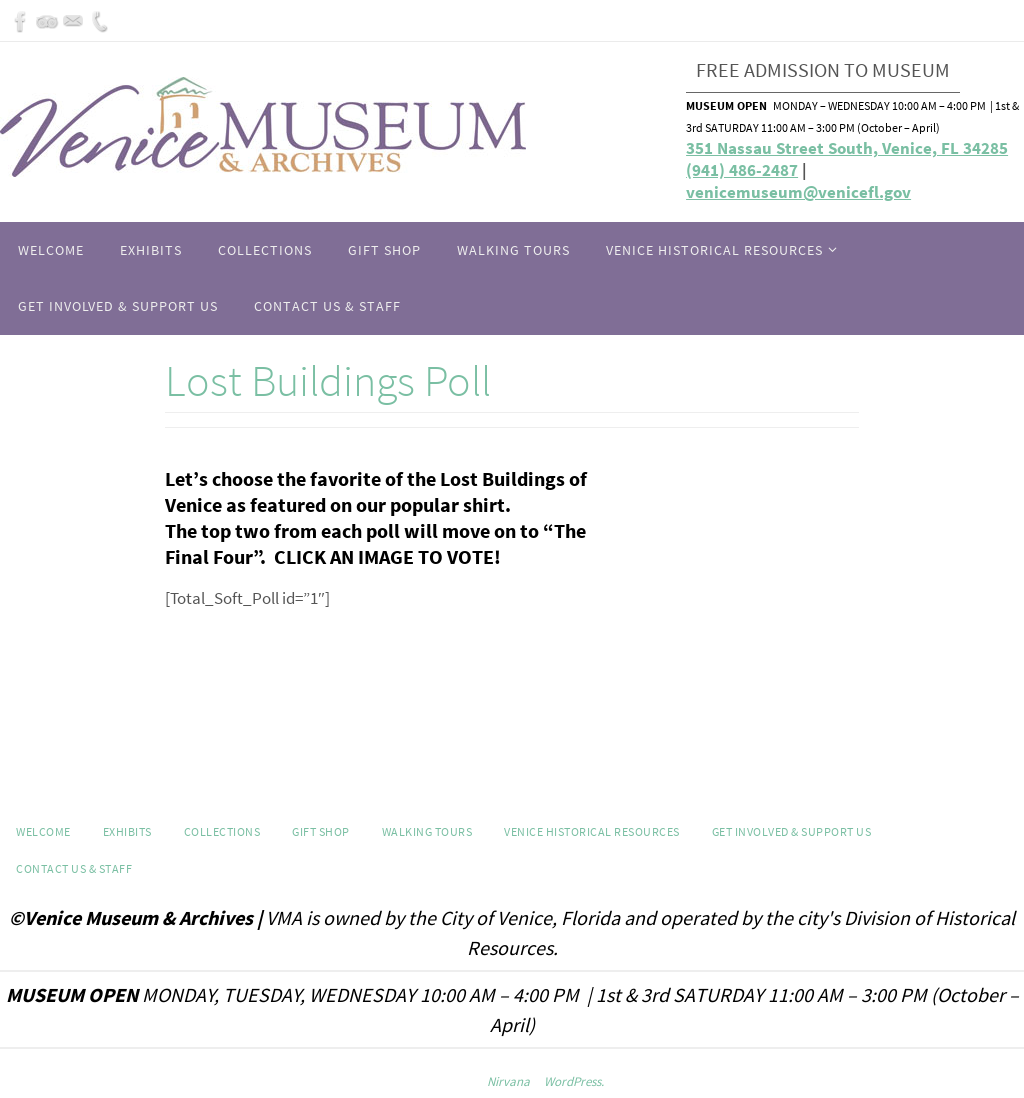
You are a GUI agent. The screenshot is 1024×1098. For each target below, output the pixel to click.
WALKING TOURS (427, 831)
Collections (222, 831)
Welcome (43, 831)
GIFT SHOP (321, 831)
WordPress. (574, 1081)
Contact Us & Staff (74, 868)
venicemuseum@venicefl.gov (798, 192)
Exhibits (127, 831)
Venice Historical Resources (592, 831)
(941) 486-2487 (742, 170)
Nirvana (508, 1081)
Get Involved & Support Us (792, 831)
